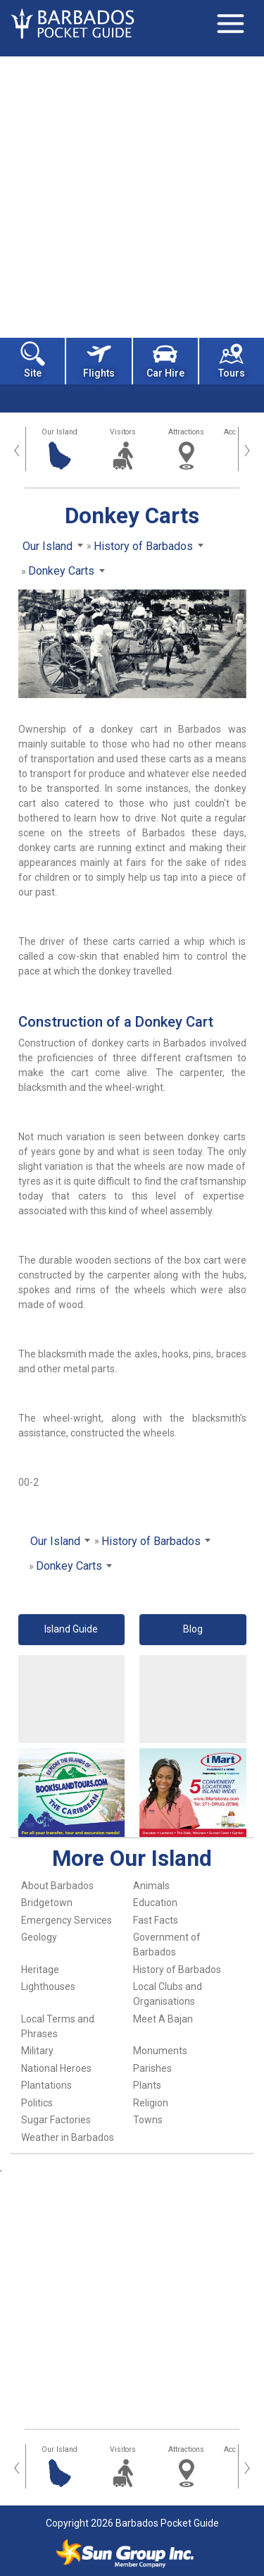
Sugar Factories (56, 2119)
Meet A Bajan (163, 2019)
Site (32, 360)
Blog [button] (193, 1629)
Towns (148, 2119)
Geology (39, 1937)
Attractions (186, 432)
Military (37, 2050)
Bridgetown (47, 1902)
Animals (151, 1885)
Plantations (46, 2085)
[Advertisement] (132, 195)
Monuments (160, 2050)
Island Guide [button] (71, 1629)
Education (155, 1902)
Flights (99, 360)
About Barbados (57, 1885)
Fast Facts (155, 1920)
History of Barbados (177, 1969)
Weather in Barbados (67, 2137)
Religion (150, 2102)
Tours (231, 360)
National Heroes (56, 2068)
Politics (37, 2102)
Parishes (152, 2068)
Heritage (40, 1969)
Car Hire (165, 360)
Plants (147, 2085)
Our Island (59, 432)
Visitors (123, 432)
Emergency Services (66, 1920)
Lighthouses (48, 1986)
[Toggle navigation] (230, 23)
